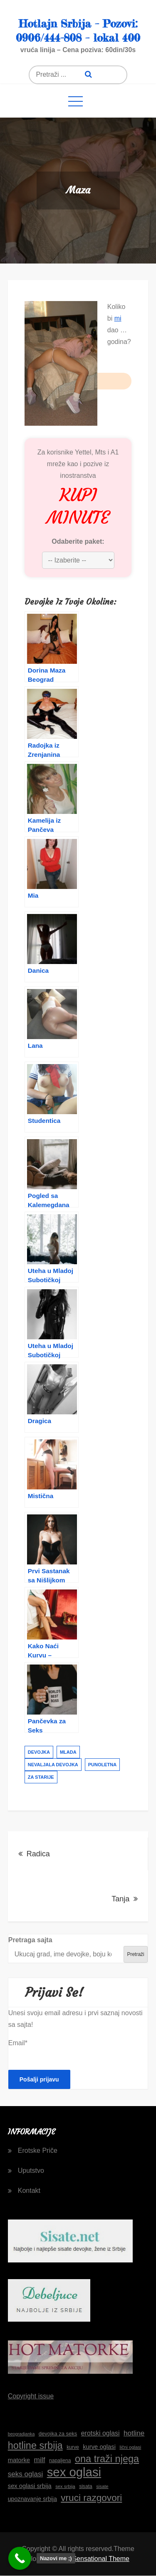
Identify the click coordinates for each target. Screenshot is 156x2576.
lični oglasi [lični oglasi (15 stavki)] (130, 2447)
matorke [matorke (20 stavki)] (19, 2460)
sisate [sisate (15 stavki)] (102, 2486)
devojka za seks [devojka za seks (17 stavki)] (58, 2433)
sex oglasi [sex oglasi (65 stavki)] (74, 2472)
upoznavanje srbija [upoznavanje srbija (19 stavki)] (32, 2499)
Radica (38, 1854)
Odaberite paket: (78, 541)
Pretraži (135, 1954)
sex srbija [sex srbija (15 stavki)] (65, 2486)
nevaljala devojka (53, 1764)
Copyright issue (31, 2396)
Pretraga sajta (30, 1939)
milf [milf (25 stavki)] (39, 2459)
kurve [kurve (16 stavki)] (73, 2447)
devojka (39, 1752)
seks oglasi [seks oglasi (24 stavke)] (25, 2474)
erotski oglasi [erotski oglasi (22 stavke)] (100, 2433)
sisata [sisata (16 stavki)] (85, 2486)
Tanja (120, 1899)
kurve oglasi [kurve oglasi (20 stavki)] (99, 2446)
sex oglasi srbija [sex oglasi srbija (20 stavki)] (30, 2486)
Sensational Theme (100, 2558)
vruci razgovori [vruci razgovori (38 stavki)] (91, 2498)
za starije (41, 1777)
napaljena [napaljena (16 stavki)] (60, 2460)
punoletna (102, 1764)
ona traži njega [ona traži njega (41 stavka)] (107, 2458)
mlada (68, 1752)
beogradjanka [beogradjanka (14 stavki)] (21, 2433)
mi (117, 318)
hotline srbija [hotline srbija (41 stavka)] (35, 2445)
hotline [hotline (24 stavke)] (134, 2433)
